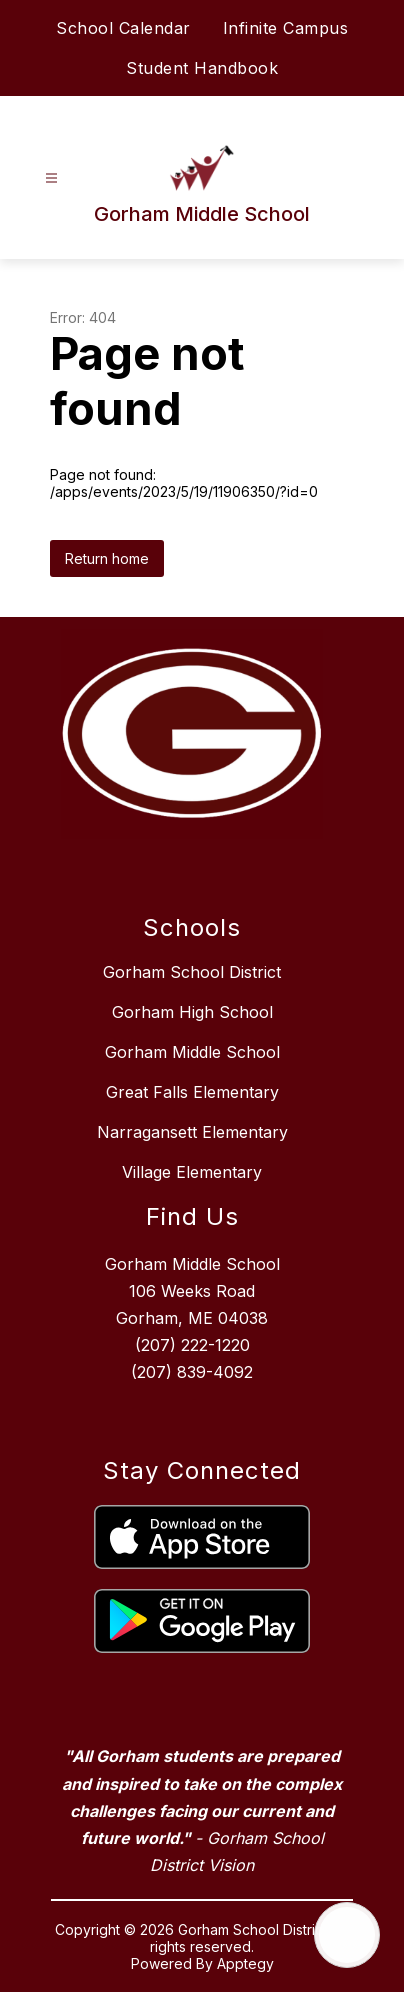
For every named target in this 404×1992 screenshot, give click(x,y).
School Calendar (123, 28)
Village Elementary (192, 1172)
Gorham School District (192, 972)
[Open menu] (51, 178)
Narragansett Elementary (192, 1132)
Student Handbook (202, 68)
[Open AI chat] (347, 1935)
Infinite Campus (286, 28)
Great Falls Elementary (192, 1092)
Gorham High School (192, 1012)
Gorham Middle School (192, 1052)
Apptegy (245, 1963)
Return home (107, 558)
